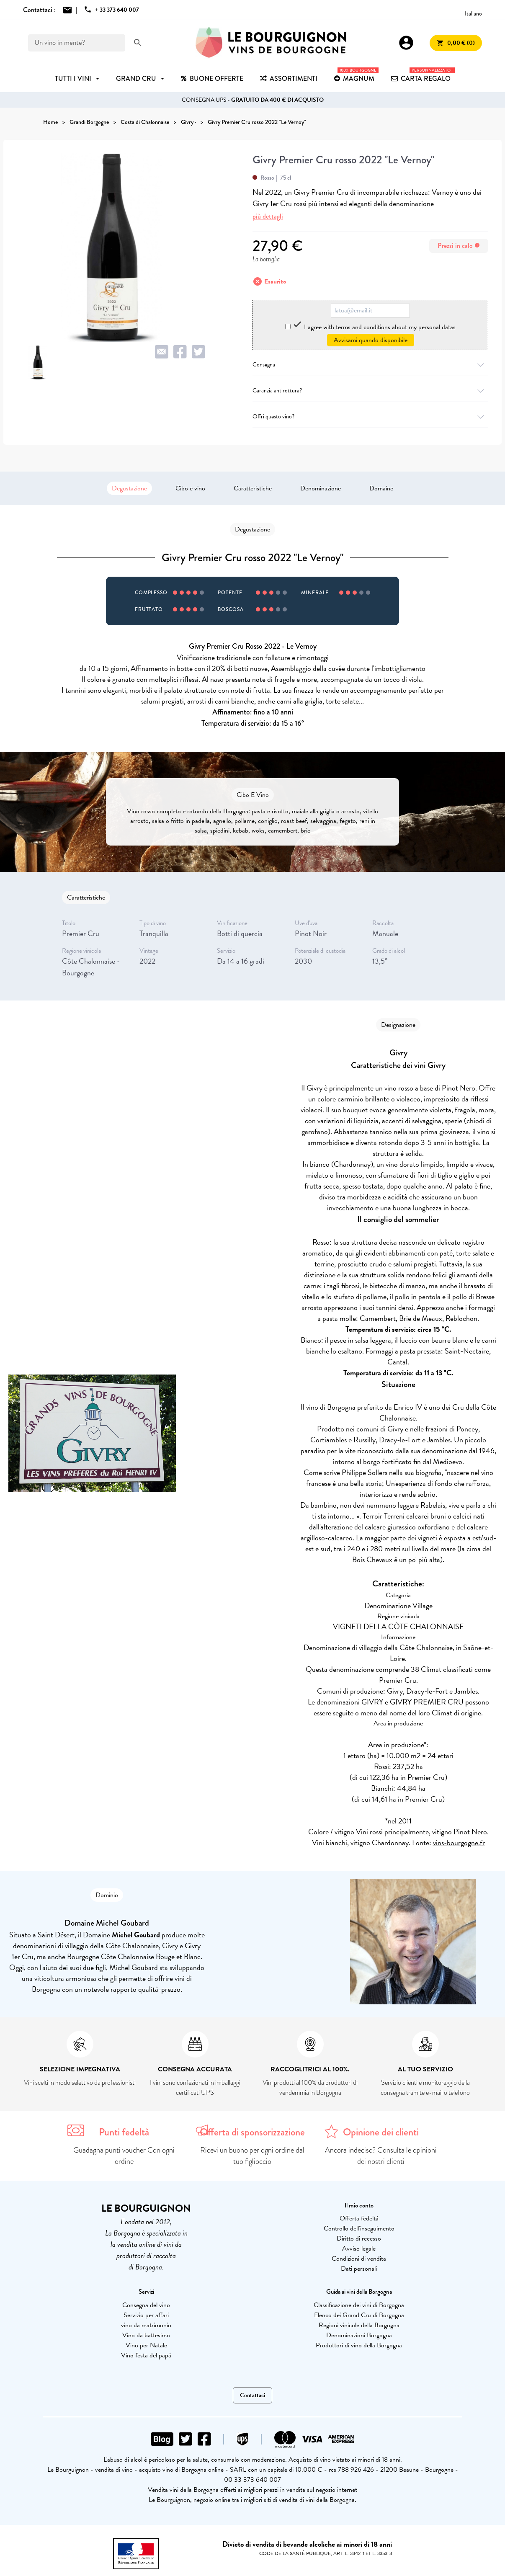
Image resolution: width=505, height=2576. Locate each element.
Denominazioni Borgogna (359, 2335)
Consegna (370, 364)
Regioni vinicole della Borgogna (359, 2325)
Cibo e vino (190, 488)
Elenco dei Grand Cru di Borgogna (359, 2315)
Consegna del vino (146, 2305)
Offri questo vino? (370, 416)
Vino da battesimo (146, 2335)
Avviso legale (359, 2248)
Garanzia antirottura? (370, 390)
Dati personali (359, 2269)
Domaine (381, 488)
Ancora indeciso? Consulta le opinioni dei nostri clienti (381, 2156)
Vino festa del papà (146, 2355)
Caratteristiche (253, 488)
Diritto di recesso (359, 2238)
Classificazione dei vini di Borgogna (359, 2305)
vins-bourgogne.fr (459, 1842)
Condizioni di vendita (359, 2259)
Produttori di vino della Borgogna (359, 2345)
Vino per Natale (146, 2345)
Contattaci (252, 2395)
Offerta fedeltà (359, 2218)
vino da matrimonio (146, 2325)
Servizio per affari (146, 2315)
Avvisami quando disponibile (370, 340)
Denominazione (320, 488)
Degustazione (129, 488)
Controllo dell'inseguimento (359, 2228)
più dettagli (267, 216)
